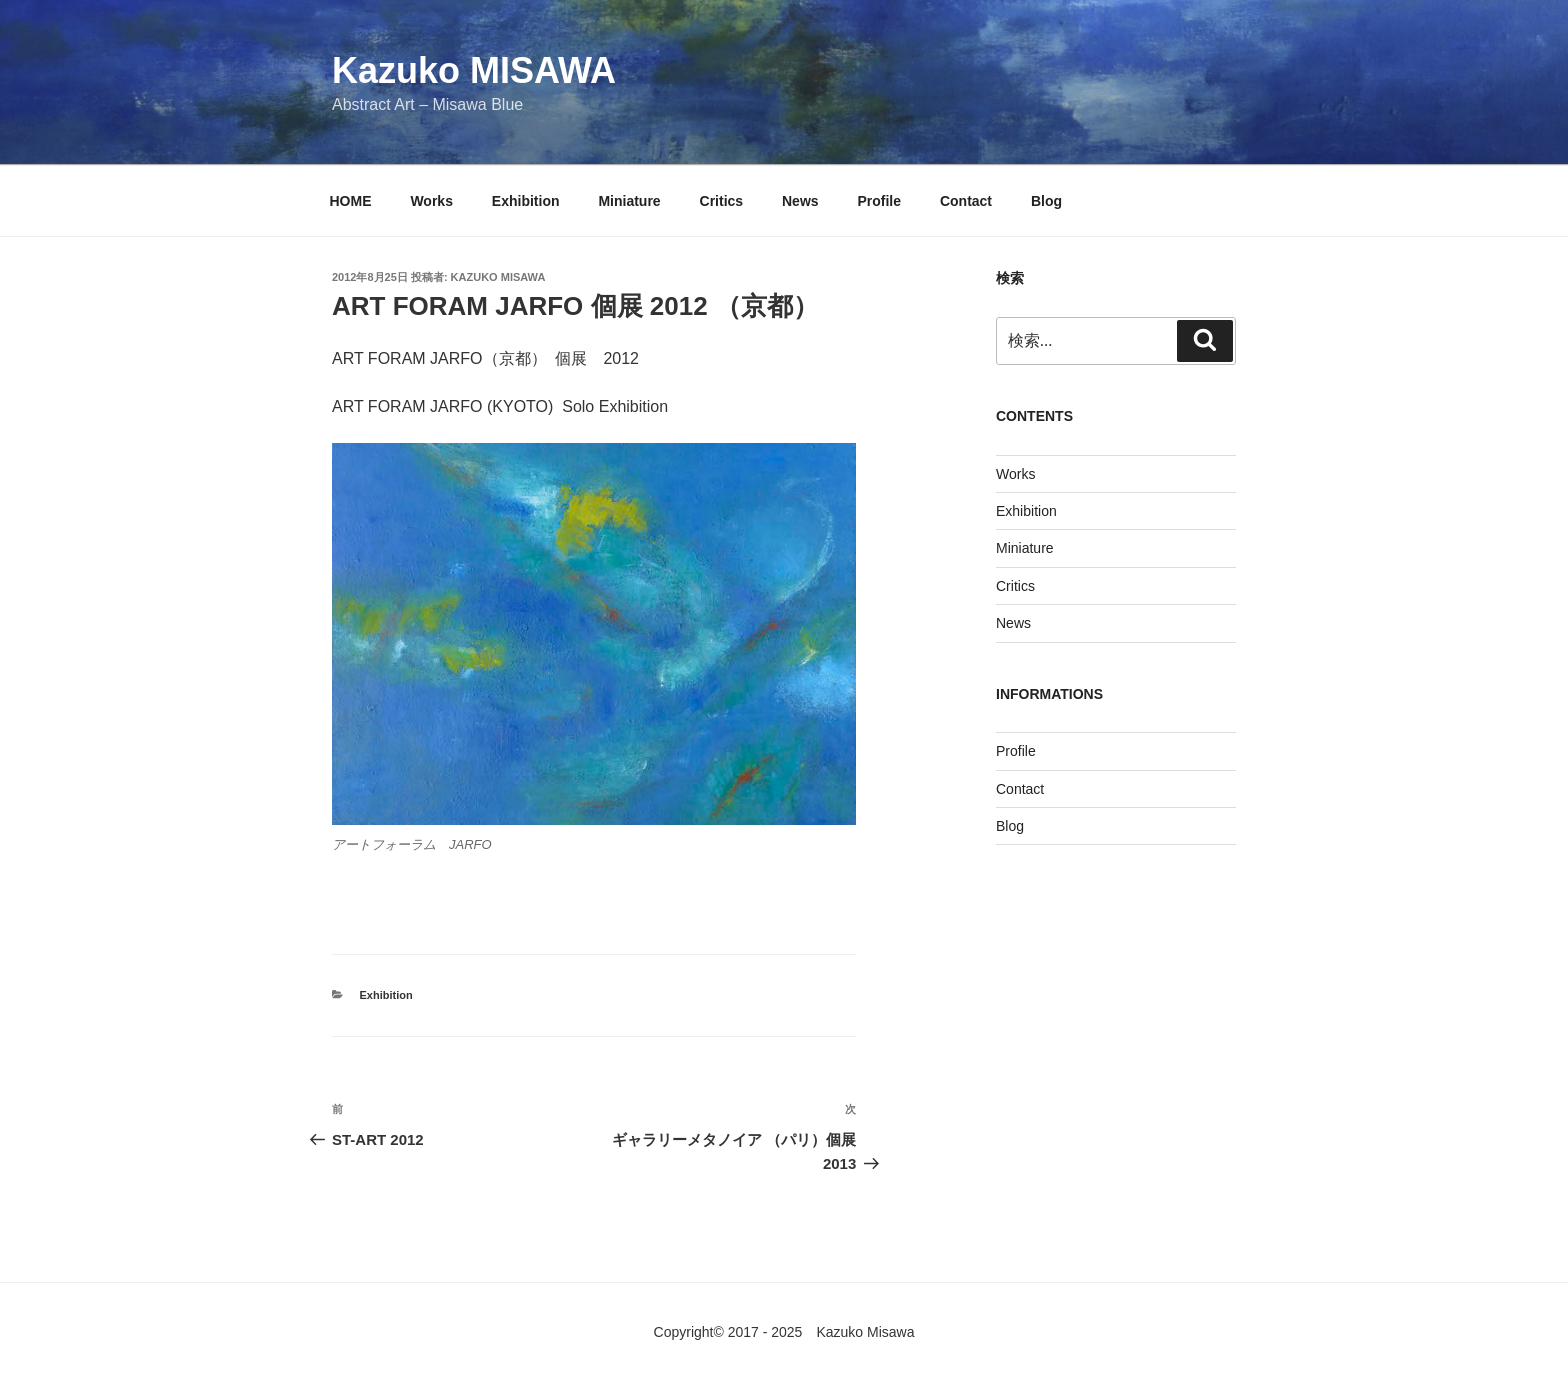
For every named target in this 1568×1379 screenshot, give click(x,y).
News (800, 201)
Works (431, 201)
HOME (351, 201)
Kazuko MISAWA (474, 70)
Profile (879, 201)
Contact (966, 201)
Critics (722, 201)
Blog (1046, 201)
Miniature (629, 201)
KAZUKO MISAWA (498, 277)
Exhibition (526, 201)
